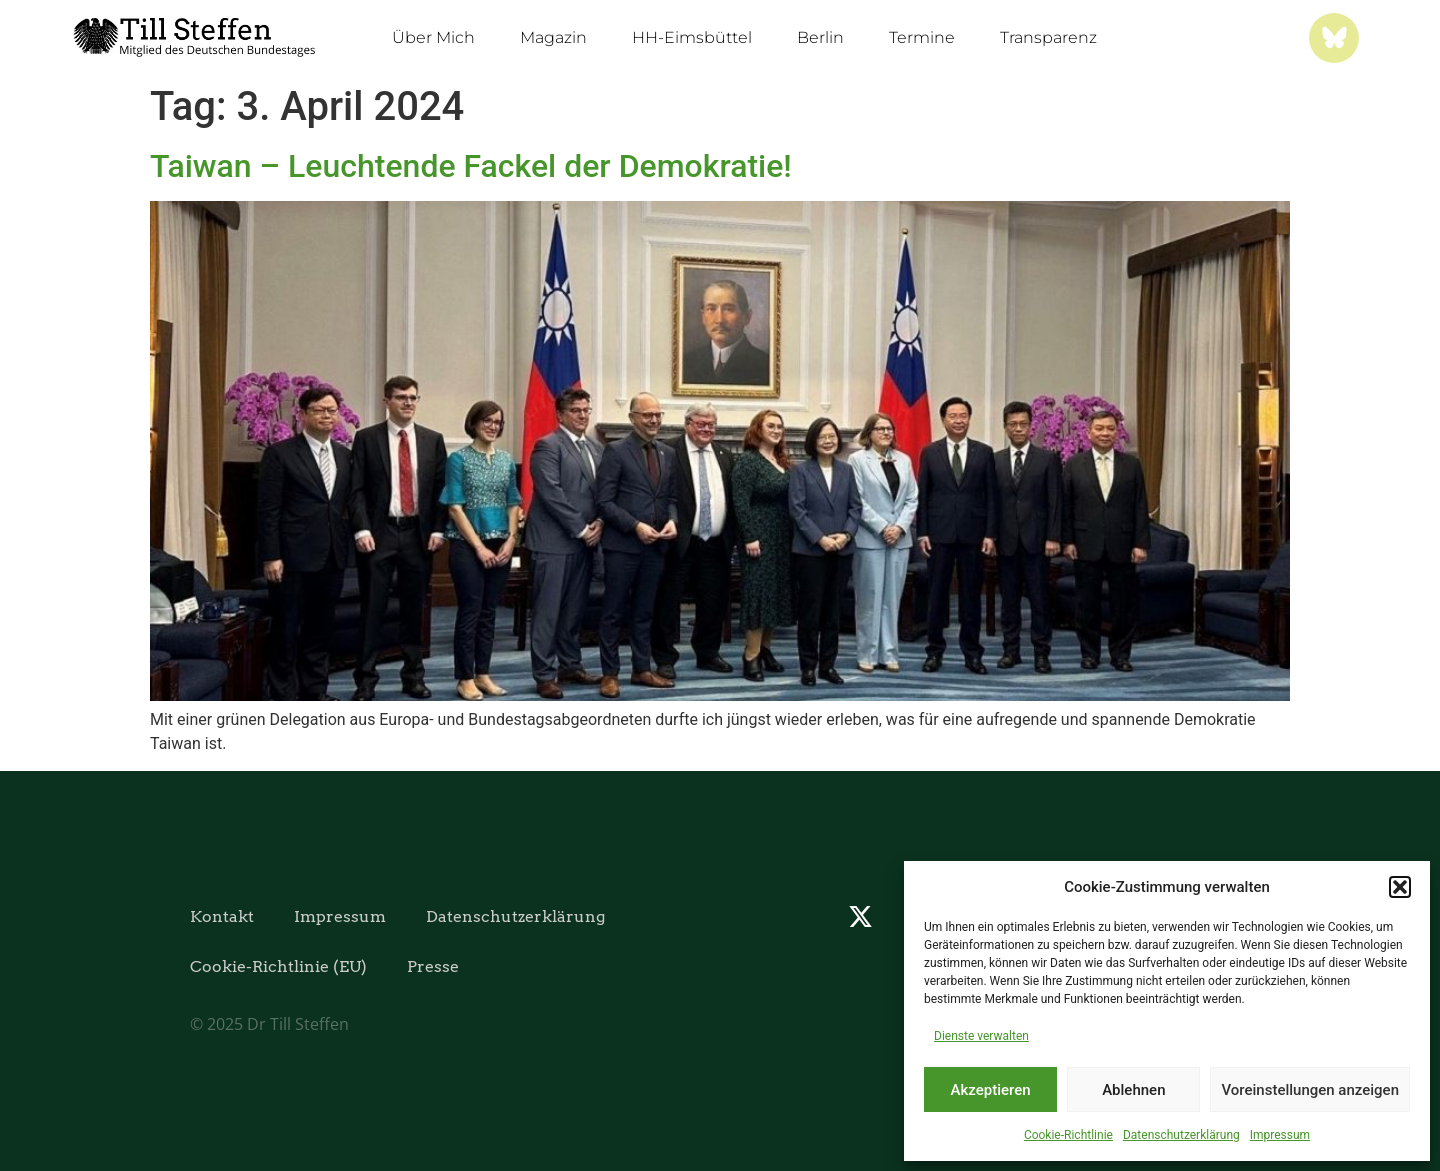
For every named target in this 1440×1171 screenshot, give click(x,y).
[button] (1400, 887)
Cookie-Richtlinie (1068, 1135)
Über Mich (433, 37)
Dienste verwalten (981, 1036)
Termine (922, 37)
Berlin (820, 37)
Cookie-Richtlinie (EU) (278, 966)
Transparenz (1048, 37)
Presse (433, 966)
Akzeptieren (991, 1090)
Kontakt (222, 916)
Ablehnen (1133, 1090)
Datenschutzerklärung (1181, 1135)
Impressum (1280, 1135)
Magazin (553, 37)
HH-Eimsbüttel (692, 37)
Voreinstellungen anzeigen (1310, 1090)
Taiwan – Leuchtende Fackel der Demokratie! (471, 166)
